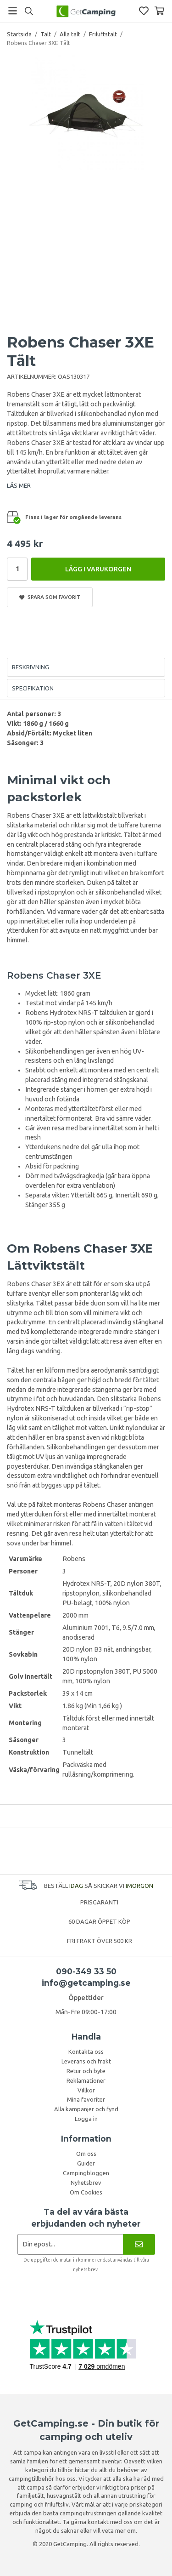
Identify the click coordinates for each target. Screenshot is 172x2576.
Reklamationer (86, 2080)
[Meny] (13, 11)
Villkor (86, 2090)
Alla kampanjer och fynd (86, 2109)
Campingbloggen (86, 2173)
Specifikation (33, 688)
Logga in (86, 2118)
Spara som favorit (49, 597)
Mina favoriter (86, 2099)
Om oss (86, 2153)
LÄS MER (19, 485)
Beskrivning (30, 667)
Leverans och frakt (86, 2061)
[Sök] (29, 11)
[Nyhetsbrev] (139, 2244)
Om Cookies (86, 2192)
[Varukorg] (159, 11)
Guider (86, 2163)
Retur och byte (86, 2071)
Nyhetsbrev (86, 2182)
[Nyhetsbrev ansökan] (70, 2244)
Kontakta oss (86, 2051)
